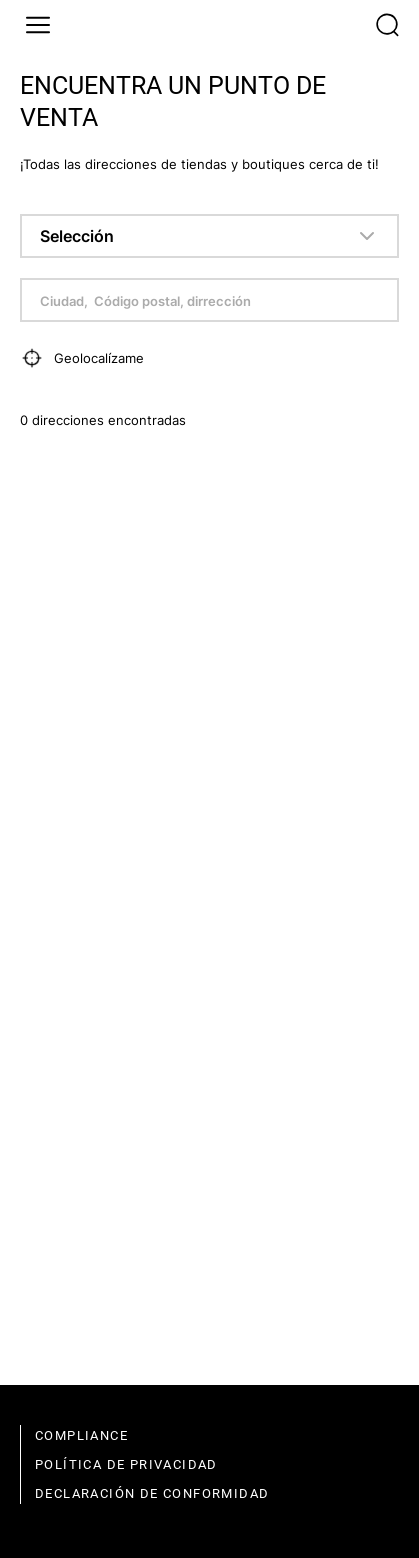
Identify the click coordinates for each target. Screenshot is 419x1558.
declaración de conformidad (152, 1493)
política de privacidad (126, 1464)
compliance (81, 1435)
